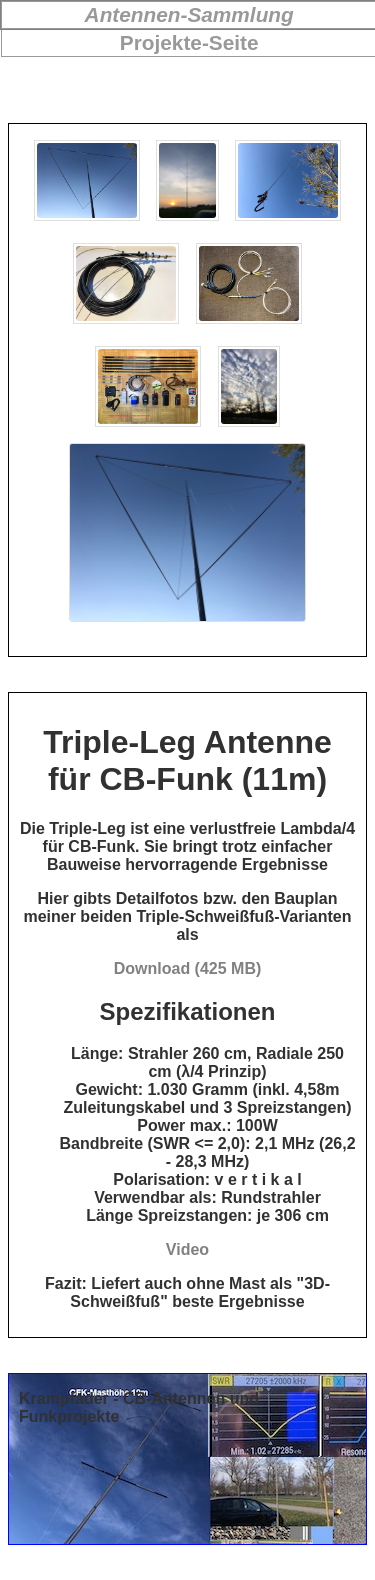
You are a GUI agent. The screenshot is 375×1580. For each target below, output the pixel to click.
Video (187, 1249)
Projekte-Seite (189, 42)
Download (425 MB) (188, 968)
